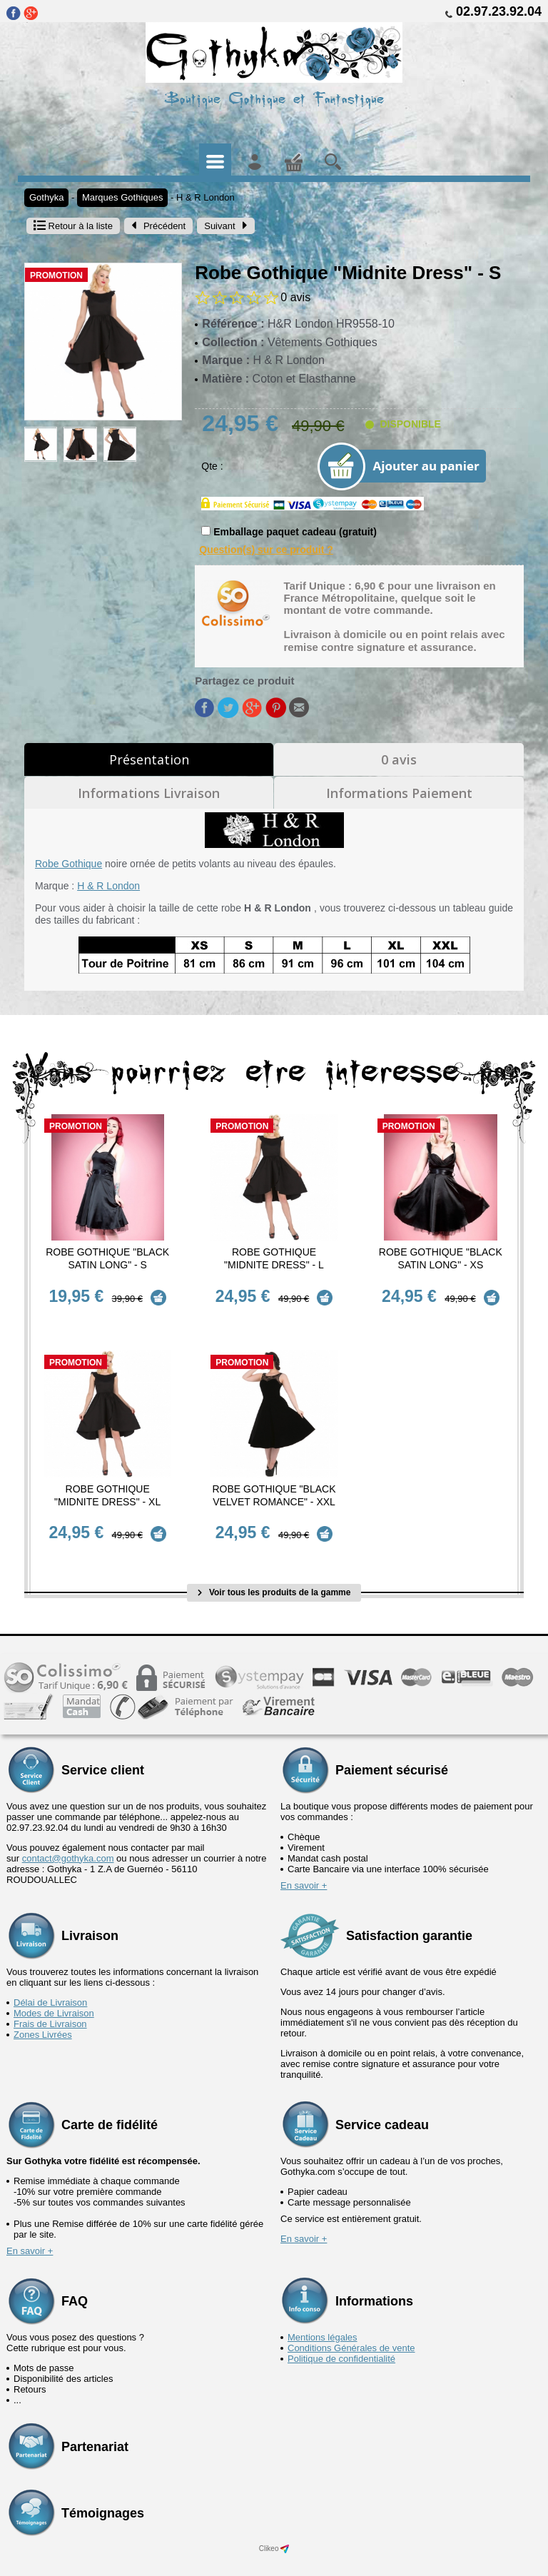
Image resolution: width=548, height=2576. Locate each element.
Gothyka (46, 197)
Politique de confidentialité (341, 2336)
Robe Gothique (68, 863)
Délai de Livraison (50, 1980)
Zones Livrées (43, 2012)
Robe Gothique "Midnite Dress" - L (274, 1258)
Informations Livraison (149, 793)
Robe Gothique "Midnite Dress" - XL (107, 1484)
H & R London (205, 197)
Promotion (56, 276)
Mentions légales (322, 2315)
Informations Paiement (399, 793)
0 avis (399, 759)
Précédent (158, 226)
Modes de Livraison (54, 1991)
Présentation (149, 759)
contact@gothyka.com (68, 1836)
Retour (73, 226)
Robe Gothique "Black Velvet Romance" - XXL (273, 1484)
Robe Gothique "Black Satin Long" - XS (440, 1258)
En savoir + (303, 1863)
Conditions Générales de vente (351, 2325)
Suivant (225, 226)
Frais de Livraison (50, 2001)
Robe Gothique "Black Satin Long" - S (107, 1258)
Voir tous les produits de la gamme (274, 1570)
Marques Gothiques (122, 197)
